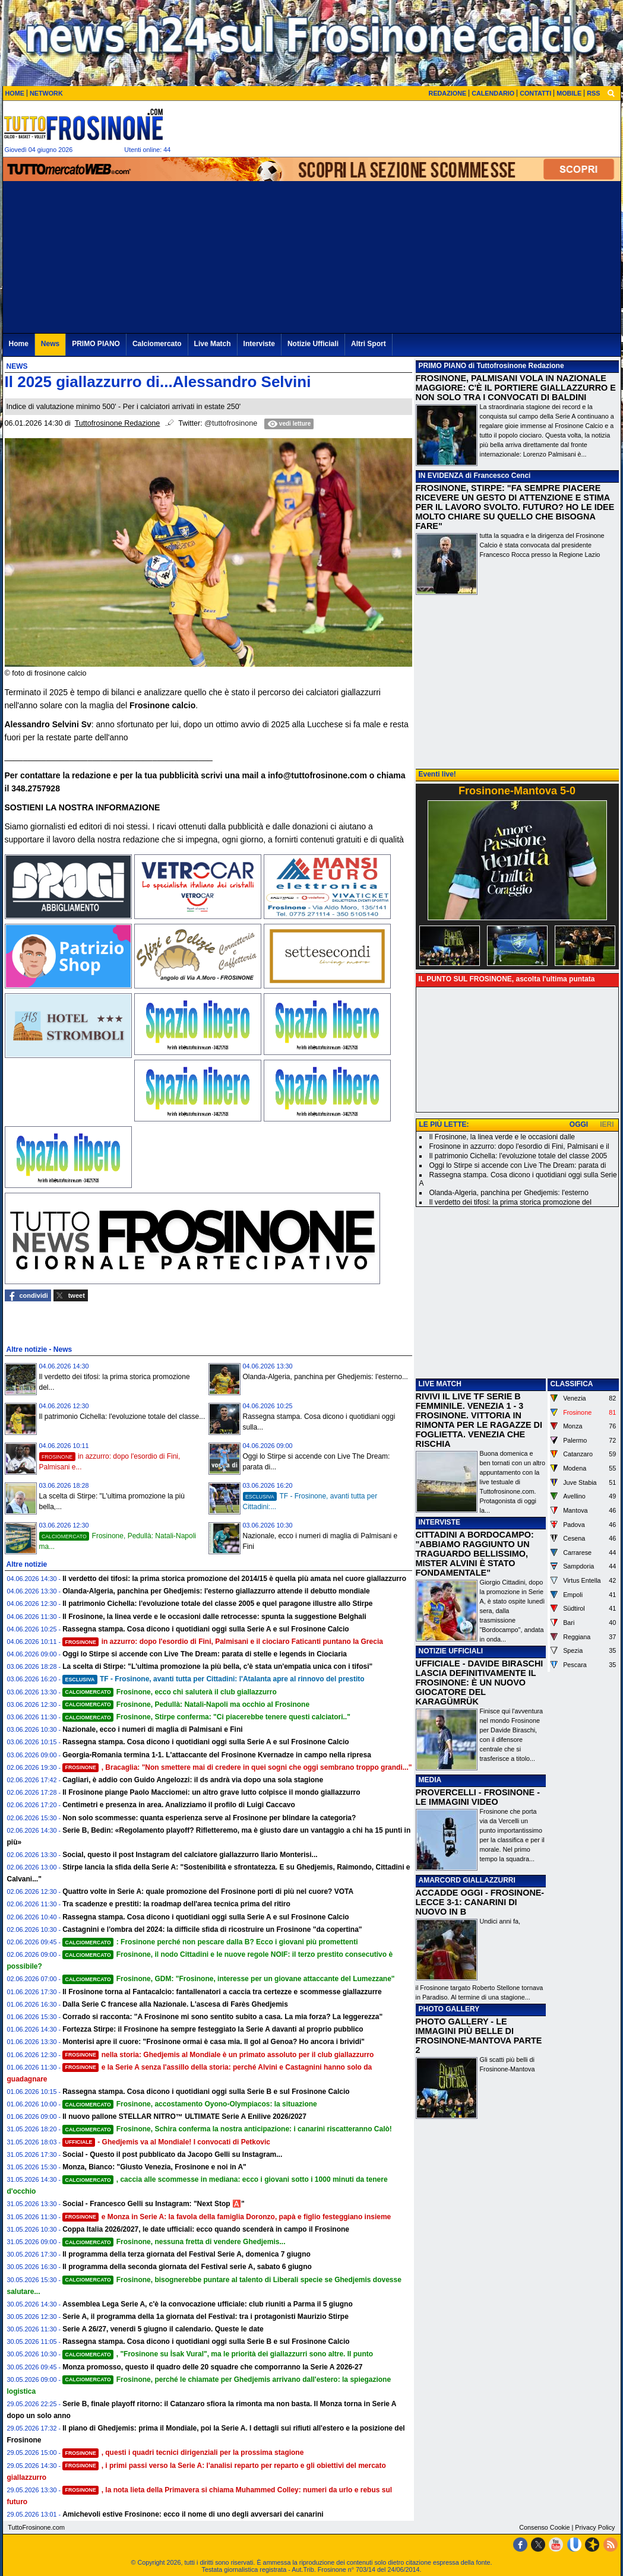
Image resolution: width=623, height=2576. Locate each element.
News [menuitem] (50, 344)
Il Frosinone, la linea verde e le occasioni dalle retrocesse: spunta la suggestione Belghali (214, 1616)
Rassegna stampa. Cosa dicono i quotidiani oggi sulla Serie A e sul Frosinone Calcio (205, 1629)
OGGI (579, 1124)
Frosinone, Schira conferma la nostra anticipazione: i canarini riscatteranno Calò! (227, 2129)
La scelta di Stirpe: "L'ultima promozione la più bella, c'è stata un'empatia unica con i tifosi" (217, 1666)
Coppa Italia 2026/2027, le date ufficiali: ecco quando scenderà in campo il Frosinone (205, 2229)
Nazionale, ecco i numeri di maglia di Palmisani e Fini (152, 1729)
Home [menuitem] (19, 344)
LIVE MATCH (440, 1384)
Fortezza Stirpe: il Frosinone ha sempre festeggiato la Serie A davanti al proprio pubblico (212, 2029)
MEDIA (430, 1780)
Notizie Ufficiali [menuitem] (313, 344)
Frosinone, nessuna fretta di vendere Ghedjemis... (173, 2242)
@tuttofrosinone (230, 423)
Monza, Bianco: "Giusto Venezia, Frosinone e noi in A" (154, 2167)
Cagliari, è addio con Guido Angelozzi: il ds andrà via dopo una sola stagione (192, 1780)
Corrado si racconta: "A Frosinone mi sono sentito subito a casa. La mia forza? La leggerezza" (222, 2017)
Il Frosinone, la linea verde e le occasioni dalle (502, 1137)
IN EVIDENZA (441, 475)
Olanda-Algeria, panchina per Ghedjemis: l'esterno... (325, 1377)
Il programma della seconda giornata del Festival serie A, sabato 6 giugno (187, 2267)
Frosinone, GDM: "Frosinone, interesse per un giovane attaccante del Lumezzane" (228, 1979)
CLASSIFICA (572, 1384)
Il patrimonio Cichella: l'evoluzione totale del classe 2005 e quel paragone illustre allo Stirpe (217, 1603)
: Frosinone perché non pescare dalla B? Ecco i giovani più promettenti (210, 1942)
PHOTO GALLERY (449, 2009)
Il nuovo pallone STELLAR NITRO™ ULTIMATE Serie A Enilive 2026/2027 (184, 2116)
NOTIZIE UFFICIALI (451, 1651)
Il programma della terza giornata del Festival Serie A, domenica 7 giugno (186, 2254)
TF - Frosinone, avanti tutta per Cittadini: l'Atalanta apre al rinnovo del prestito (213, 1679)
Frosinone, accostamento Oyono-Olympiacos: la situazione (189, 2104)
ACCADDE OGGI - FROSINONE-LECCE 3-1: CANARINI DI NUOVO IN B (480, 1902)
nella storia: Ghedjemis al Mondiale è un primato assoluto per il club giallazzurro (218, 2055)
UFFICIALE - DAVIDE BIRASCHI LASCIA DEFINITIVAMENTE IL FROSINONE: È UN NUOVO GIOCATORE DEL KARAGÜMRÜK (479, 1682)
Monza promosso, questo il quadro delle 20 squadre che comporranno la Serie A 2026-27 (212, 2367)
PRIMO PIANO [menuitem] (96, 344)
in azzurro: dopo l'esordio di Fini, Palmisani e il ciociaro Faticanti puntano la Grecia (222, 1641)
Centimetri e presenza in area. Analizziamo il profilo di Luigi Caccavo (178, 1805)
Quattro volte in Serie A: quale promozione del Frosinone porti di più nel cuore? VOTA (207, 1891)
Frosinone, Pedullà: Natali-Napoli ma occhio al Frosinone (185, 1704)
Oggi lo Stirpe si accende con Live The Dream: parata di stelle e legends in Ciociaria (204, 1654)
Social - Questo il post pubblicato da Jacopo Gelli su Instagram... (172, 2154)
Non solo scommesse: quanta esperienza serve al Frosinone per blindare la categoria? (209, 1818)
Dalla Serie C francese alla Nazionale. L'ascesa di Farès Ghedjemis (175, 2004)
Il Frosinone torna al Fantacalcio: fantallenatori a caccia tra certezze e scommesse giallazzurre (222, 1992)
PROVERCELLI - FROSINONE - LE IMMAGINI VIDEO (478, 1797)
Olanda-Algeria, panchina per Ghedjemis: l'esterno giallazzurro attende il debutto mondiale (216, 1591)
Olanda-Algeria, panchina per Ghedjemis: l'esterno (509, 1193)
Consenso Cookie (544, 2527)
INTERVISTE (439, 1522)
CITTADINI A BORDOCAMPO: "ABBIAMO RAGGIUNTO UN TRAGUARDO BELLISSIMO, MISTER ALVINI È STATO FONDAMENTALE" (475, 1553)
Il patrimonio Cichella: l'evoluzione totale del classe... (122, 1416)
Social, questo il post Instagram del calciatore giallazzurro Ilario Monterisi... (189, 1855)
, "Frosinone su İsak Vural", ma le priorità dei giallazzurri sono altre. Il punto (217, 2354)
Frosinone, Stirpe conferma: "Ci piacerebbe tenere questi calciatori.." (206, 1717)
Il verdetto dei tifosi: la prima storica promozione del (510, 1202)
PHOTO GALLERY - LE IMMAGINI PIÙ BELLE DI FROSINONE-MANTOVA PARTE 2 (479, 2036)
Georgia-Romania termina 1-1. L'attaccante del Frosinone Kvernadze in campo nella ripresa (216, 1755)
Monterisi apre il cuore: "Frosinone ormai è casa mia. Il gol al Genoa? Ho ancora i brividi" (213, 2042)
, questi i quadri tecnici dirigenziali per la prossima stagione (182, 2452)
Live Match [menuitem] (212, 344)
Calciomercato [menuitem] (157, 344)
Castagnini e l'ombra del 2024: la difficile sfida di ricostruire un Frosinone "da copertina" (212, 1929)
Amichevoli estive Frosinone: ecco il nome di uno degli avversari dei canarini (192, 2514)
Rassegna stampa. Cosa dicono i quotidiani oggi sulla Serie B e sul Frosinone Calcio (205, 2091)
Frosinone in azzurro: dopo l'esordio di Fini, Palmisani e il (519, 1146)
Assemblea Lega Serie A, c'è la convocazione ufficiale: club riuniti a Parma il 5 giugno (207, 2304)
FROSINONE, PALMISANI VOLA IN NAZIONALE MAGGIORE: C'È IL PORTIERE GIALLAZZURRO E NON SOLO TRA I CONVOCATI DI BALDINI (516, 387)
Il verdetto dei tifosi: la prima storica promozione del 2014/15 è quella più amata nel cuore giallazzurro (234, 1578)
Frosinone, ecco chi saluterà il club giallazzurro (169, 1692)
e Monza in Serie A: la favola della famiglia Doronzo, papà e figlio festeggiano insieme (226, 2217)
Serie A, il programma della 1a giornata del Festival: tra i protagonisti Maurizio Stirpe (205, 2316)
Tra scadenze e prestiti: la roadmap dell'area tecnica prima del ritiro (176, 1904)
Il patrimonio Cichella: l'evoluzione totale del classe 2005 (518, 1156)
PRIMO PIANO (443, 366)
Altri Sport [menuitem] (368, 344)
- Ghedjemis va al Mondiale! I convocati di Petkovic (166, 2142)
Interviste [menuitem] (259, 344)
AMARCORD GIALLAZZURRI (467, 1880)
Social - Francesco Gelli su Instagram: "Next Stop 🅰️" (153, 2204)
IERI (606, 1124)
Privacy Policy (595, 2527)
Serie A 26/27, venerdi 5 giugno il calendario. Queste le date (163, 2329)
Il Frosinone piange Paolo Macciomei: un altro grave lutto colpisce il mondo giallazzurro (211, 1792)
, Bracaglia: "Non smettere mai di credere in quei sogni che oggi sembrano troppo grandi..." (237, 1767)
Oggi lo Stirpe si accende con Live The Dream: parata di (517, 1165)
